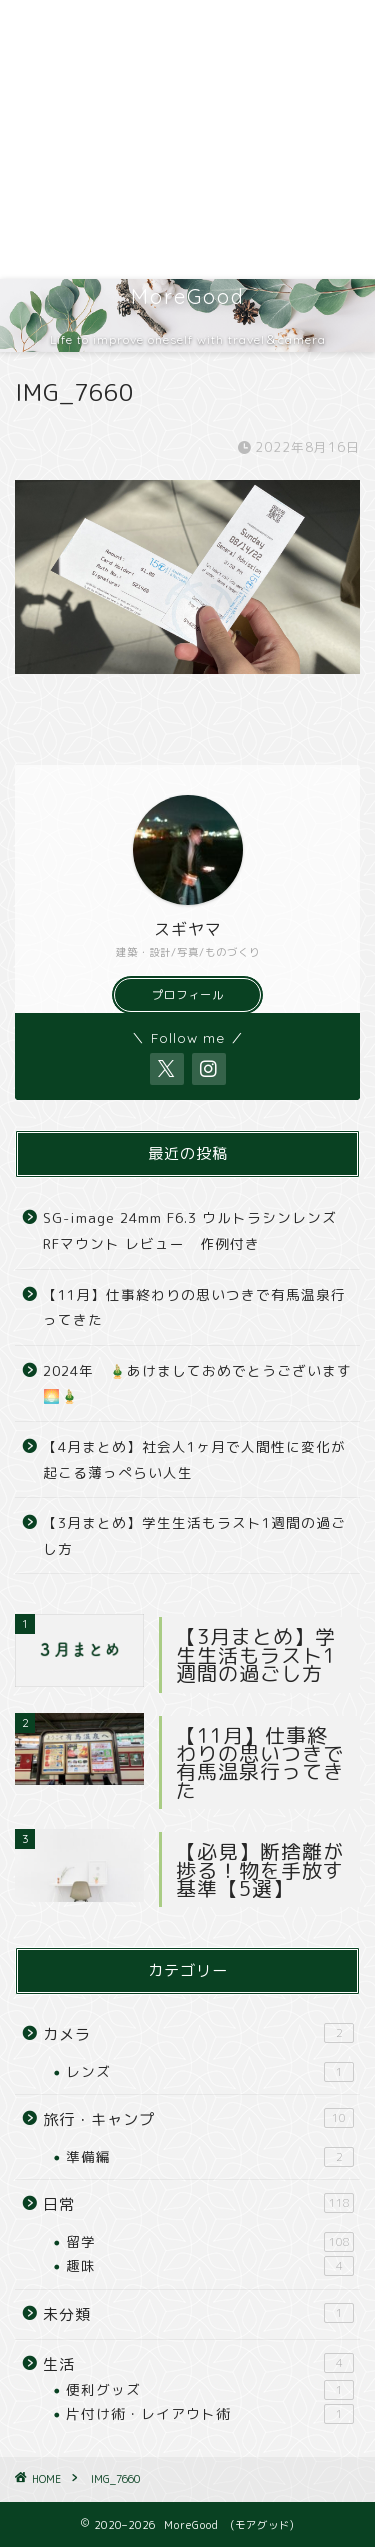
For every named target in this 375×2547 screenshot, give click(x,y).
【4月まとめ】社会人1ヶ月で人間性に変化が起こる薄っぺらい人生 (194, 1459)
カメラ (198, 2034)
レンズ (210, 2072)
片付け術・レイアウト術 (210, 2414)
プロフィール (188, 995)
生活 (198, 2364)
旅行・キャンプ (198, 2119)
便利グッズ (210, 2390)
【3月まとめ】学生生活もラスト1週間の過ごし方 (194, 1535)
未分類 (198, 2314)
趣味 (210, 2266)
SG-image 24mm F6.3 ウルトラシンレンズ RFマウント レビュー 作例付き (190, 1230)
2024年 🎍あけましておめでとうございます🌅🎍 (197, 1383)
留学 (210, 2242)
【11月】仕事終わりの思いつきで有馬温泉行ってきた (194, 1307)
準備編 (210, 2157)
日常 (198, 2204)
